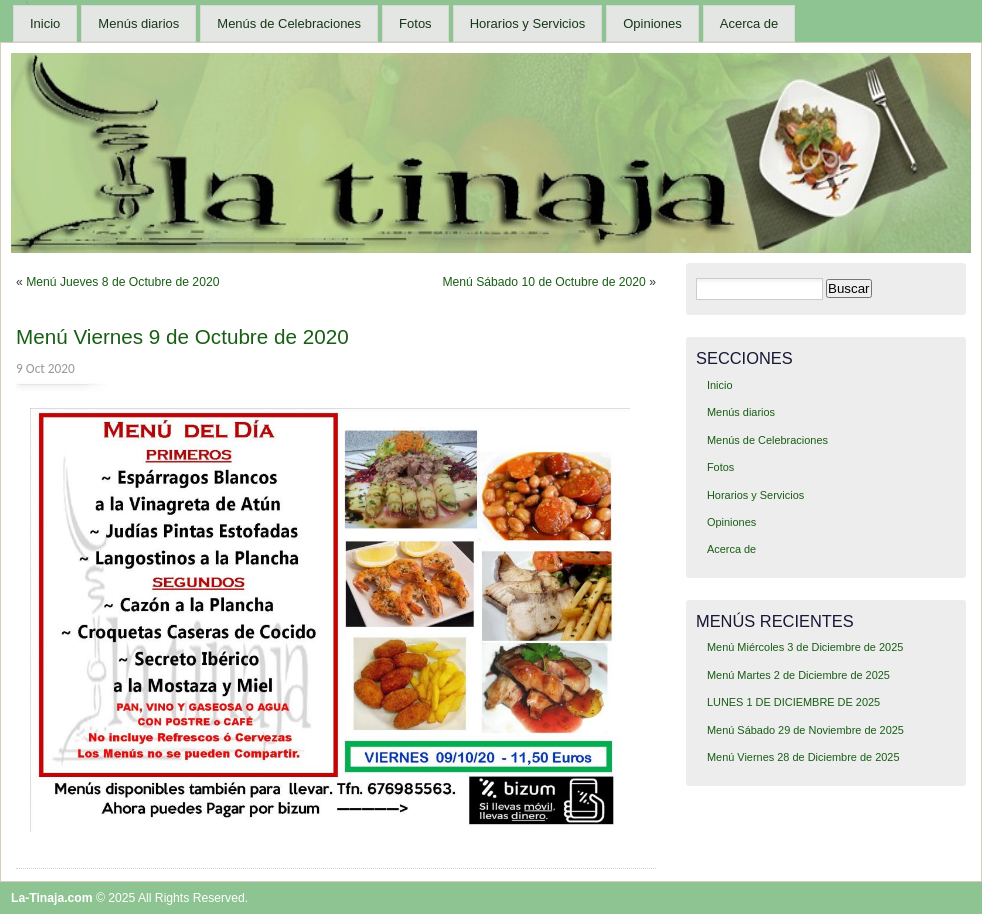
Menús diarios (138, 23)
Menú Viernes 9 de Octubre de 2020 (182, 336)
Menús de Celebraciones (289, 23)
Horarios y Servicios (528, 23)
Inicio (45, 23)
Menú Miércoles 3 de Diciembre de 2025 (805, 647)
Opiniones (652, 23)
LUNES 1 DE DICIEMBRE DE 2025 (793, 702)
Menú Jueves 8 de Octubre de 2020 (122, 282)
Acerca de (749, 23)
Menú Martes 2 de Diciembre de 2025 (798, 675)
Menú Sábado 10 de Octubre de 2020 (543, 282)
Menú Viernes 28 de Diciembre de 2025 (803, 757)
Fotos (415, 23)
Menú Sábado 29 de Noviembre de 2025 (805, 730)
